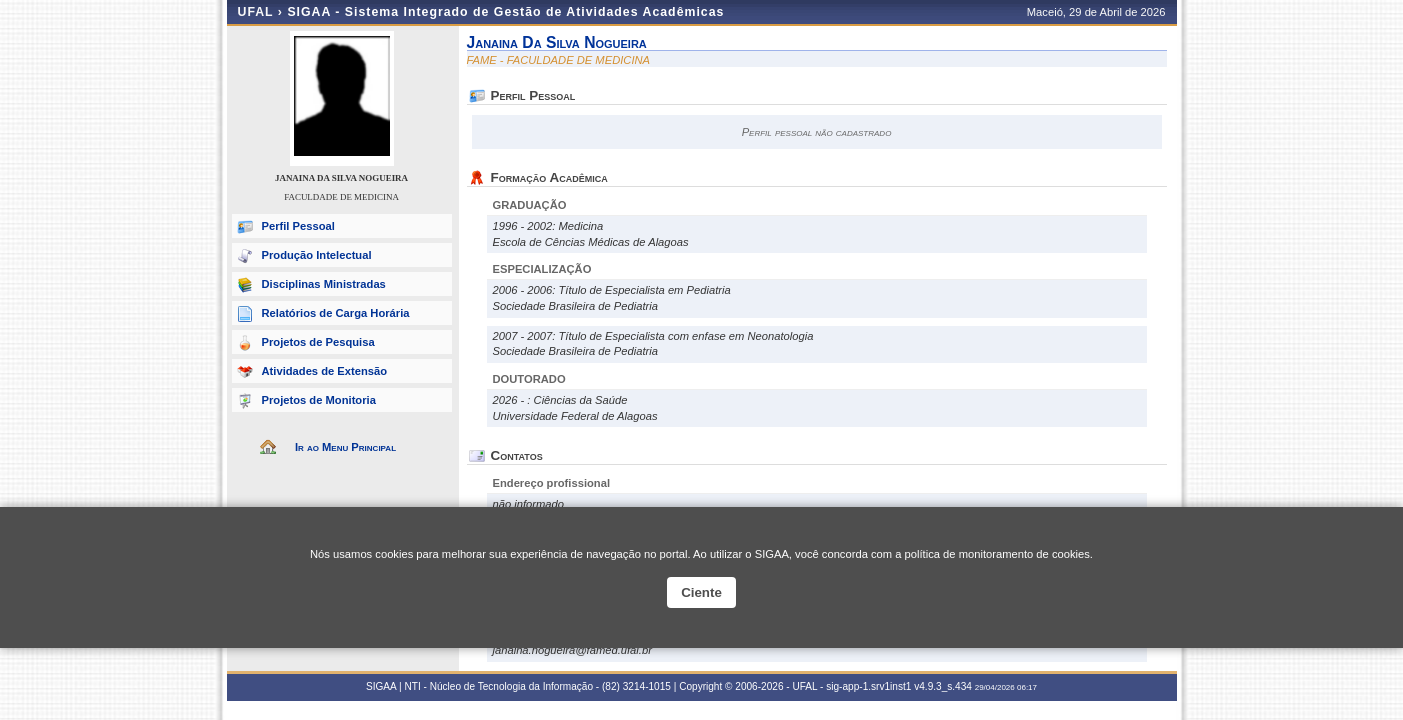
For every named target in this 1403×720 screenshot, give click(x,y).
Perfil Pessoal (298, 226)
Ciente (701, 592)
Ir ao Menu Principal (345, 447)
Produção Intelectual (317, 255)
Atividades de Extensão (325, 371)
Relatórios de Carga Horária (336, 313)
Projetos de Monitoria (319, 400)
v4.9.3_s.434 (943, 686)
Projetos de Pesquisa (318, 342)
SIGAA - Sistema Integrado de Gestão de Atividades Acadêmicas (505, 12)
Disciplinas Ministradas (324, 284)
